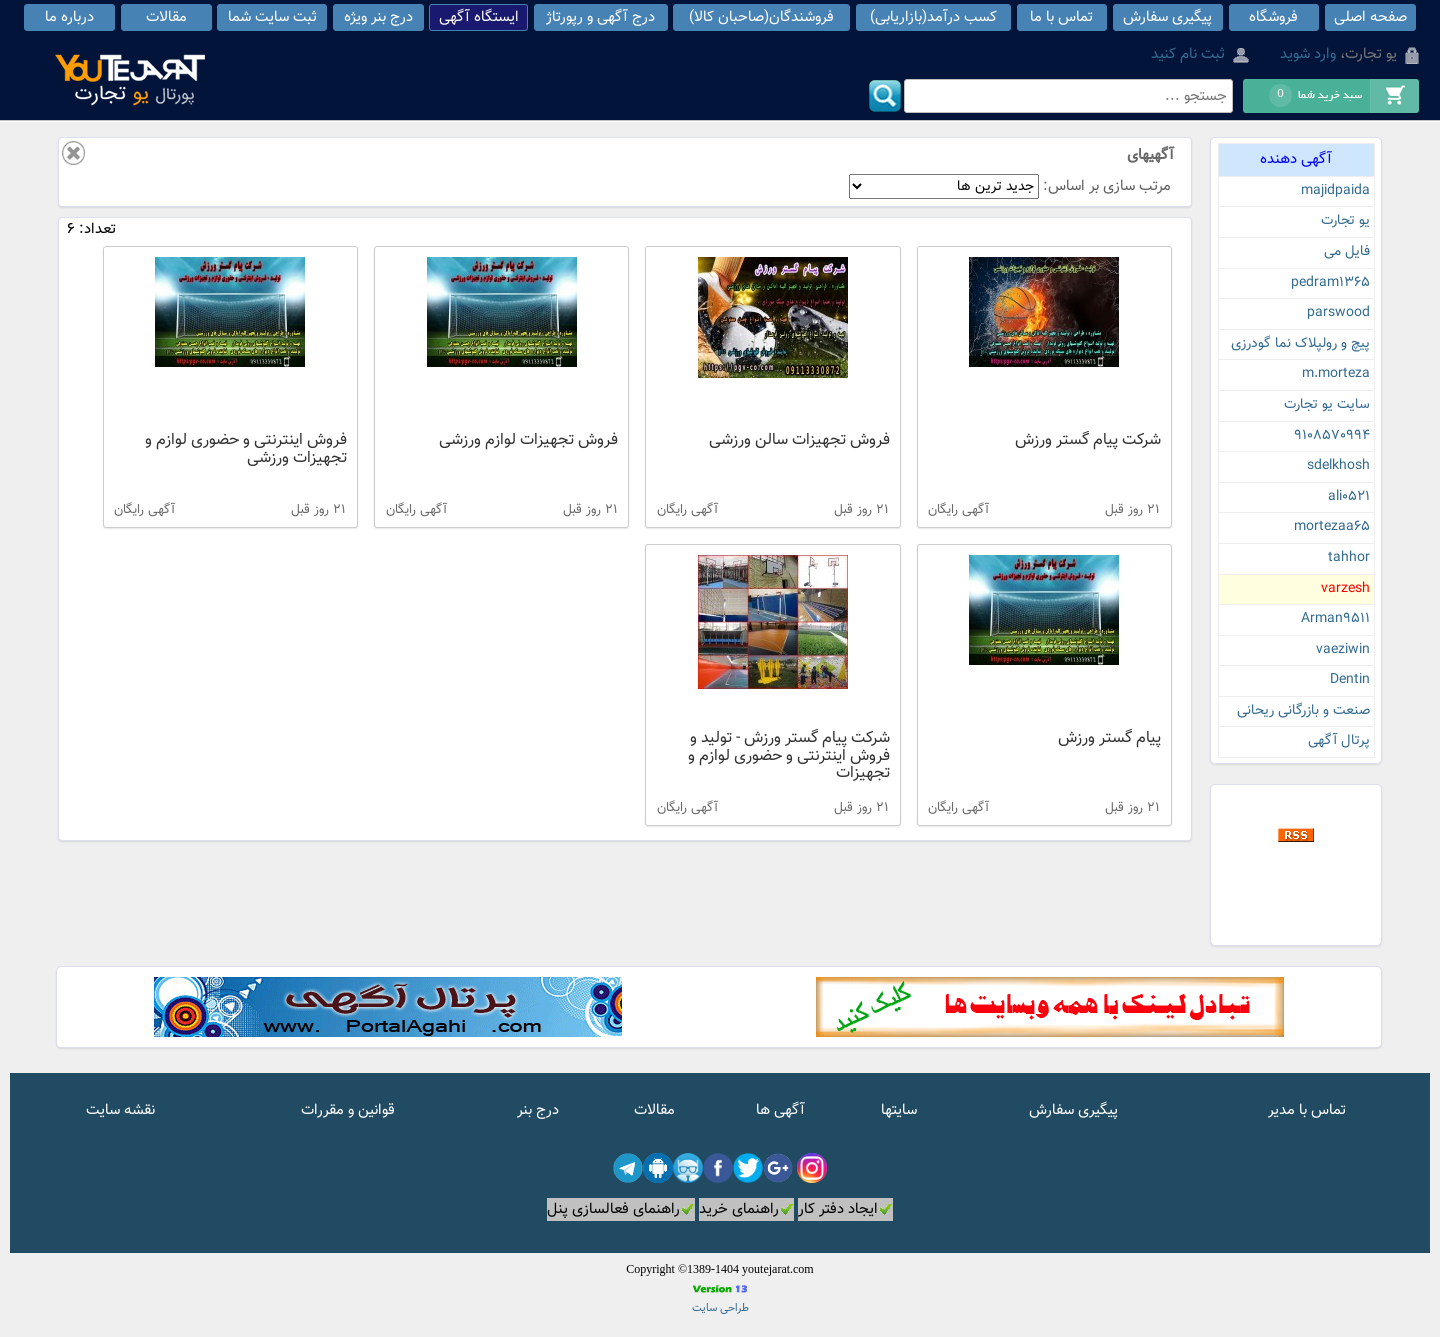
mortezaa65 (1332, 527)
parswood (1338, 313)
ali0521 (1349, 497)
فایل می (1347, 252)
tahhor (1349, 558)
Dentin (1350, 680)
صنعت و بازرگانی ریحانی (1303, 711)
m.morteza (1336, 374)
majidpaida (1335, 191)
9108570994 (1332, 436)
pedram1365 (1330, 283)
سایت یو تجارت (1327, 405)
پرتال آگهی (1339, 741)
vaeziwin (1343, 650)
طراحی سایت (720, 1308)
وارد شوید (1308, 54)
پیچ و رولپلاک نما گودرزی (1300, 344)
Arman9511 (1335, 619)
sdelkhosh (1338, 466)
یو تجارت (1345, 221)
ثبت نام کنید (1188, 54)
